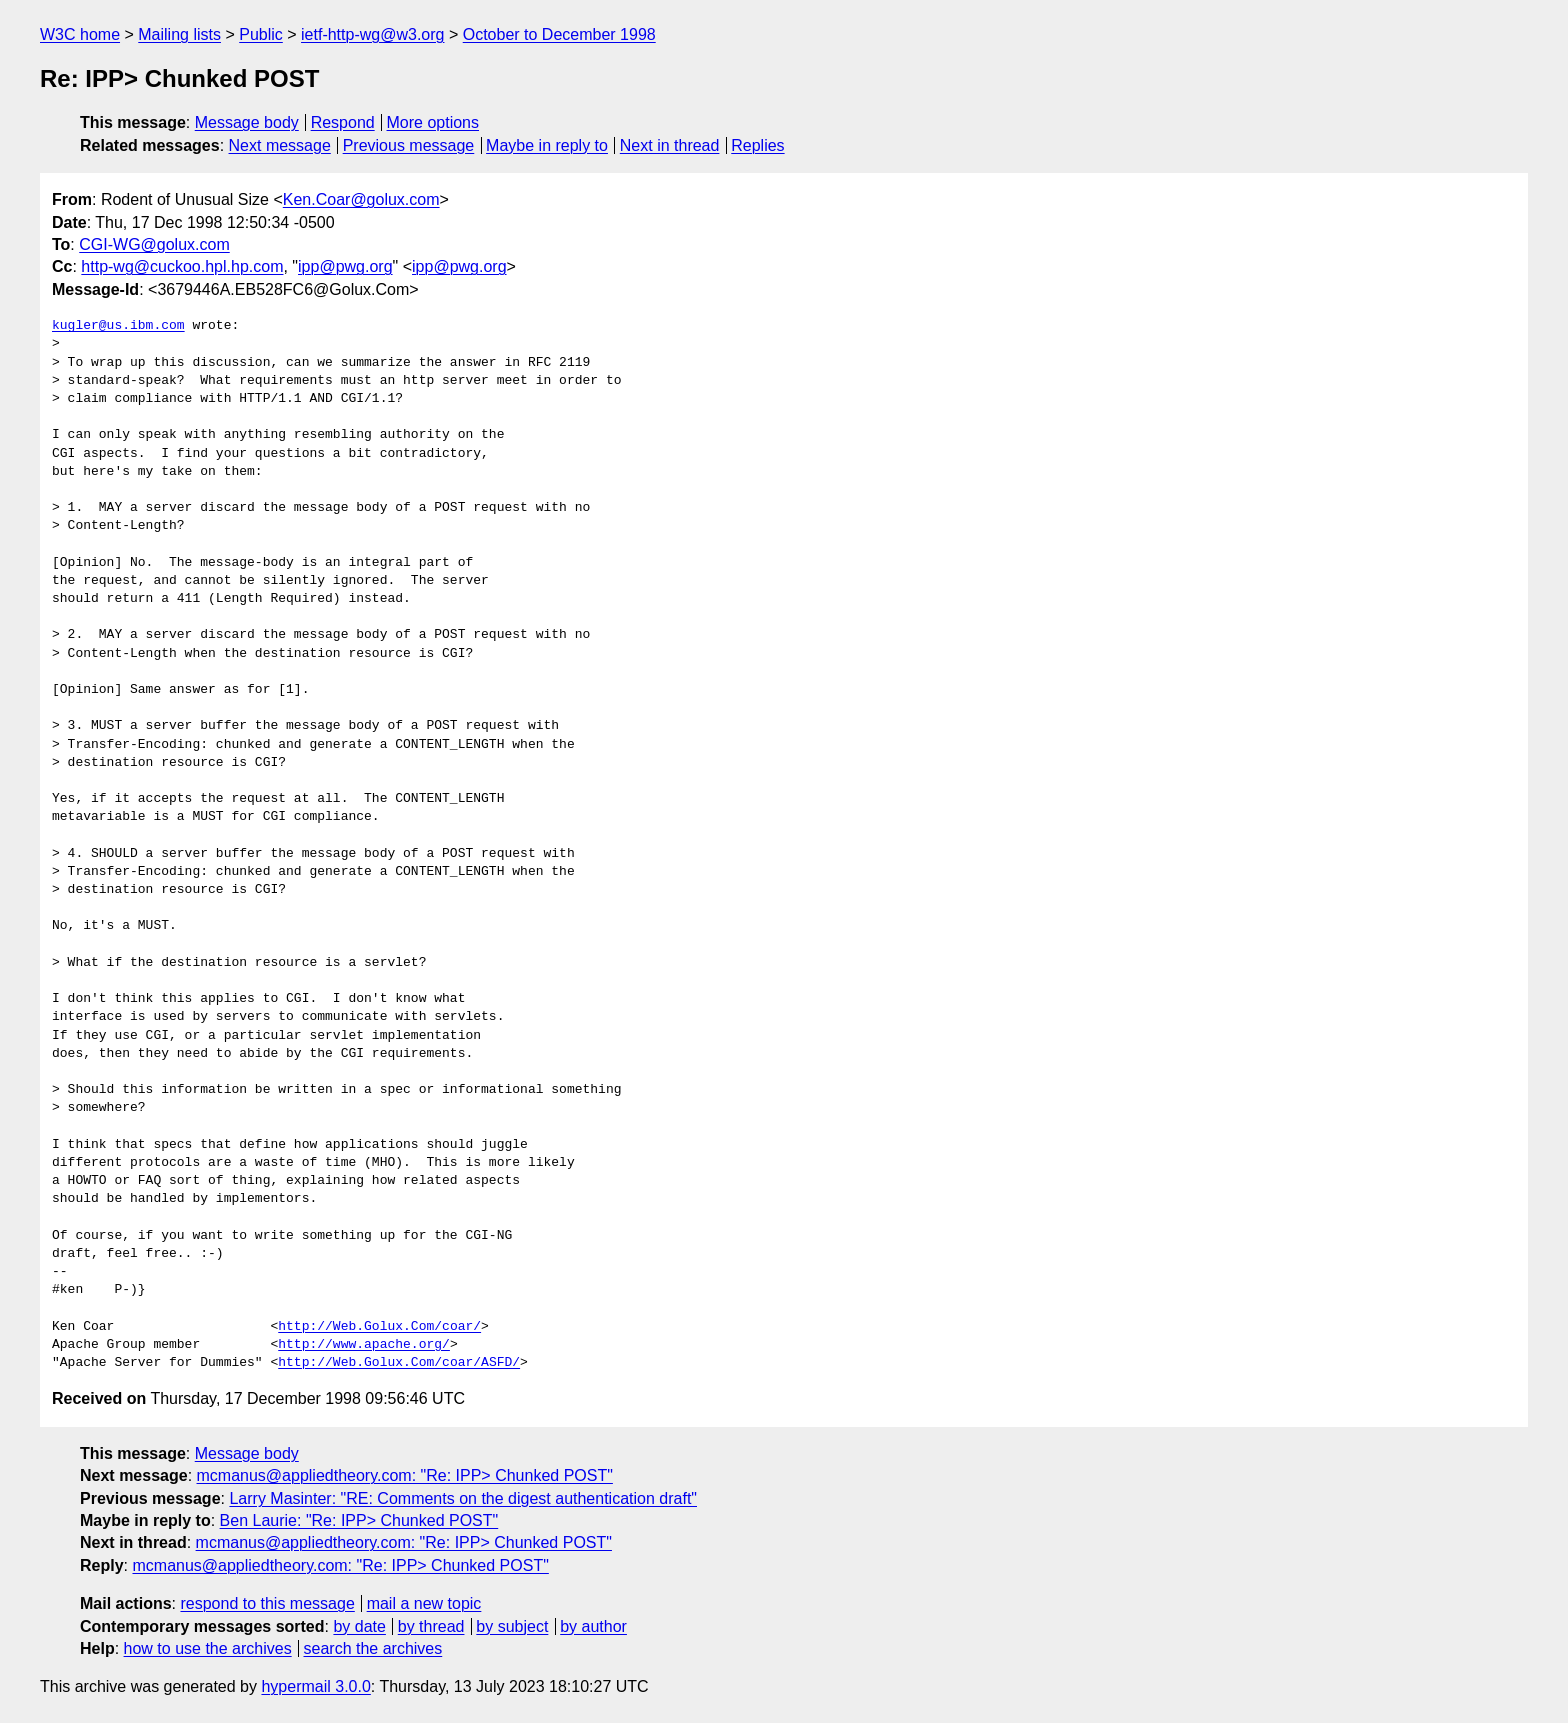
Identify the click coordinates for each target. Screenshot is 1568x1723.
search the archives (373, 1648)
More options (433, 122)
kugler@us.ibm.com (118, 326)
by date (359, 1626)
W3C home (80, 34)
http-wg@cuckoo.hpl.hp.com (182, 266)
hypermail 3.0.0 (315, 1686)
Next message (280, 145)
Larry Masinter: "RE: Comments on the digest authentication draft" (463, 1498)
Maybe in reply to (547, 145)
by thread (431, 1626)
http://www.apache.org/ (364, 1345)
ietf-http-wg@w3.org (372, 34)
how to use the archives (208, 1648)
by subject (512, 1626)
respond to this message (267, 1603)
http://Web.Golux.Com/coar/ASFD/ (399, 1363)
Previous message (409, 145)
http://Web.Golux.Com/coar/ (379, 1327)
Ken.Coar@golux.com (361, 199)
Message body (247, 122)
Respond (343, 122)
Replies (757, 145)
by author (593, 1626)
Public (261, 34)
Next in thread (670, 145)
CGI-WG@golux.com (154, 244)
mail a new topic (424, 1603)
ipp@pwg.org (345, 266)
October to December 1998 (559, 34)
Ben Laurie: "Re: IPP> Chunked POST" (359, 1520)
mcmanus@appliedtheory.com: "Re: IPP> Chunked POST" (405, 1475)
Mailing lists (179, 34)
